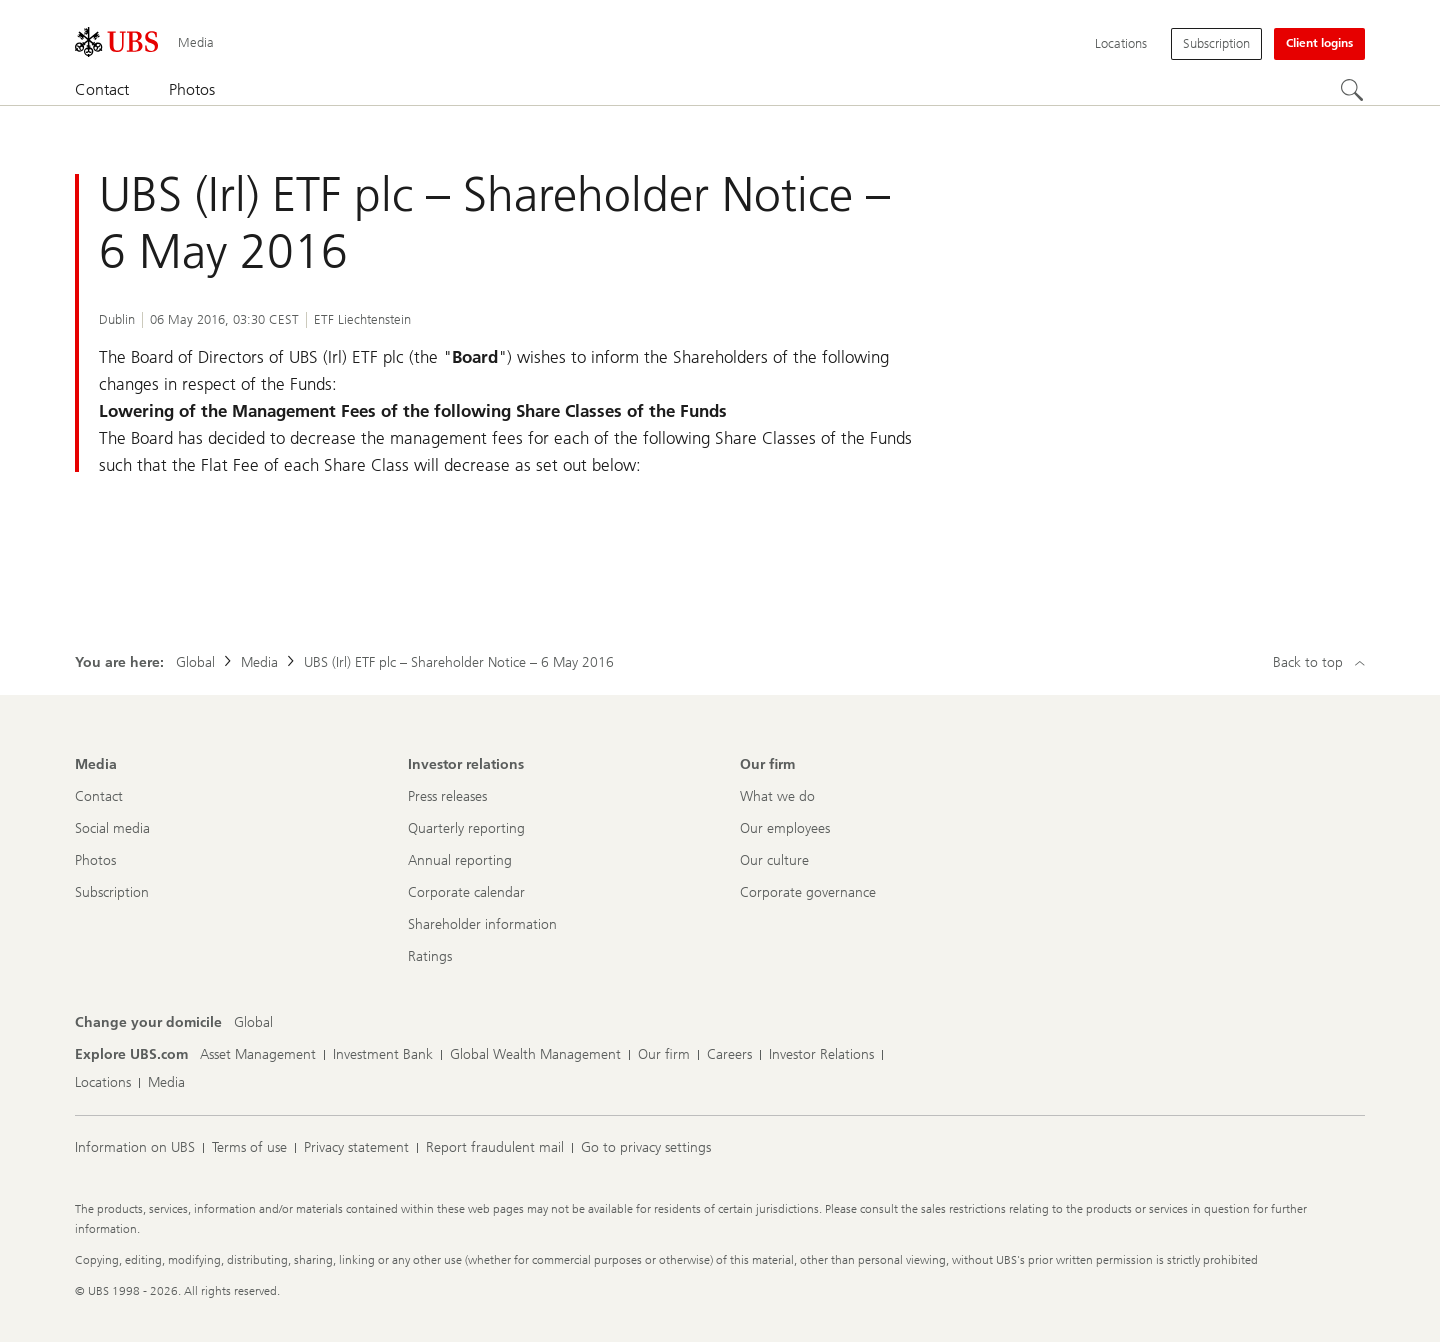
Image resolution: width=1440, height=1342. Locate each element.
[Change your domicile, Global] (253, 1023)
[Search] (1353, 91)
